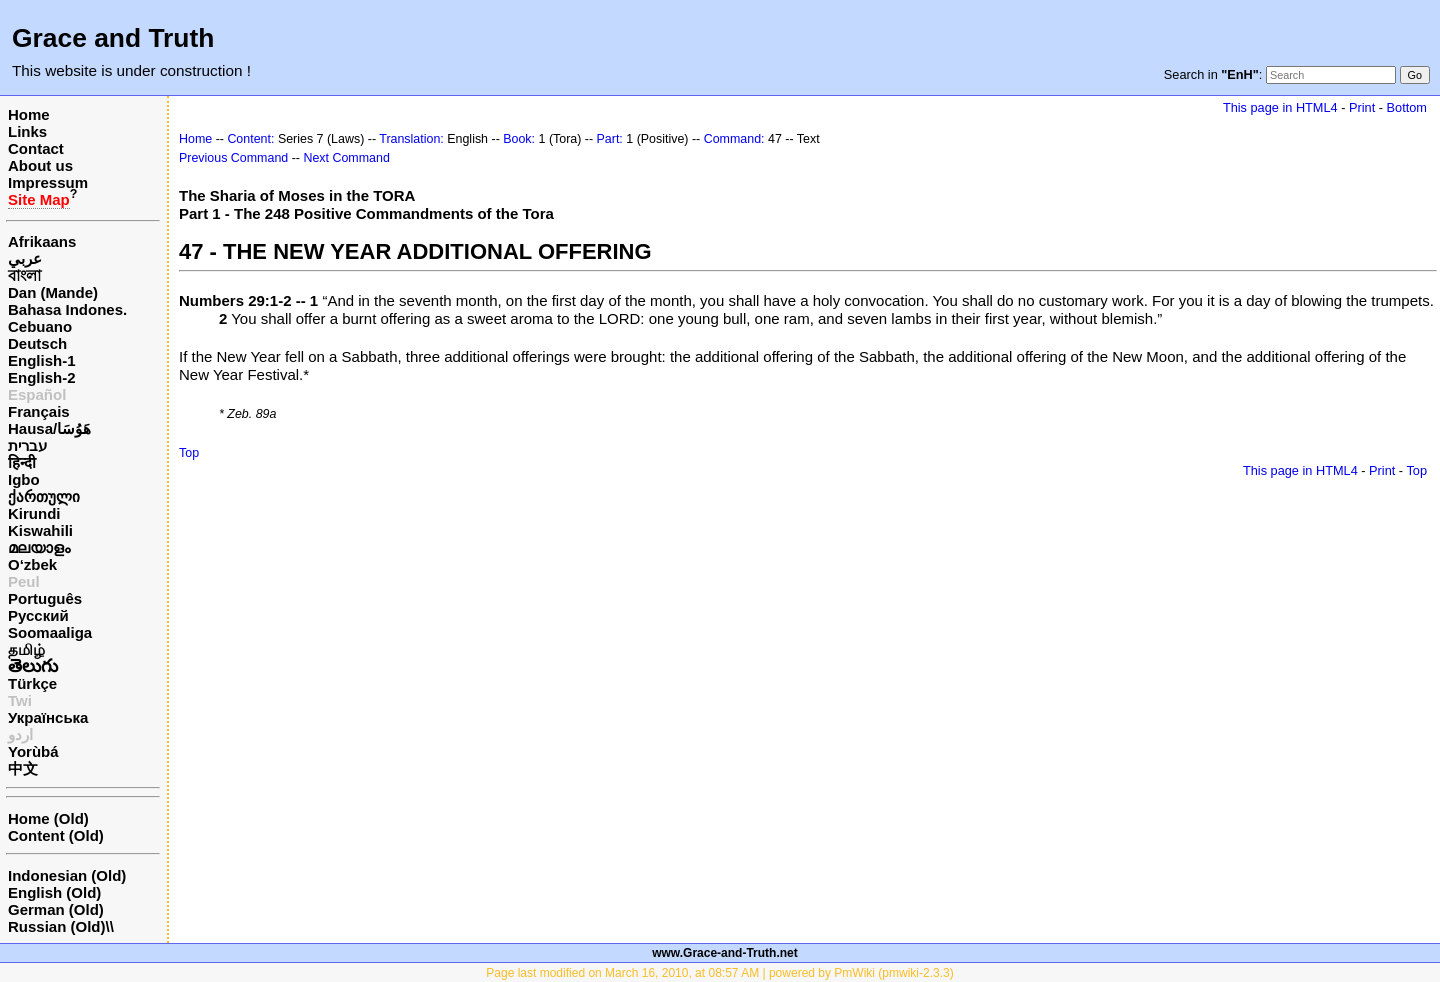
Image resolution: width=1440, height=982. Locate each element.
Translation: (411, 139)
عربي (25, 258)
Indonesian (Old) (67, 875)
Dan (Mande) (53, 292)
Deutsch (37, 343)
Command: (734, 139)
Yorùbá (33, 751)
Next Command (346, 158)
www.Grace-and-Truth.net (725, 953)
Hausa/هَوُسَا (49, 428)
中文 (23, 768)
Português (45, 598)
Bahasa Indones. (67, 309)
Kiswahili (40, 530)
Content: (250, 139)
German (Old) (56, 909)
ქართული (44, 496)
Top (189, 453)
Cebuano (40, 326)
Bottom (1407, 107)
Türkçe (32, 683)
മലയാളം (39, 547)
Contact (36, 148)
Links (27, 131)
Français (39, 411)
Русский (38, 615)
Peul (24, 581)
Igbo (24, 479)
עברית (27, 445)
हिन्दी (22, 462)
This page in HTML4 (1280, 107)
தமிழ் (26, 649)
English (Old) (54, 892)
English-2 (42, 377)
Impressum (48, 182)
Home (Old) (48, 818)
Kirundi (34, 513)
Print (1362, 107)
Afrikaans (42, 241)
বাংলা (24, 275)
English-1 (42, 360)
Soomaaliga (50, 632)
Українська (48, 717)
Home (29, 114)
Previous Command (233, 158)
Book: (519, 139)
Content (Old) (56, 835)
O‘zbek (32, 564)
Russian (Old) (57, 926)
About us (40, 165)
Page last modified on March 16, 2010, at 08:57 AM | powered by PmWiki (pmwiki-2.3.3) (719, 973)
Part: (610, 139)
